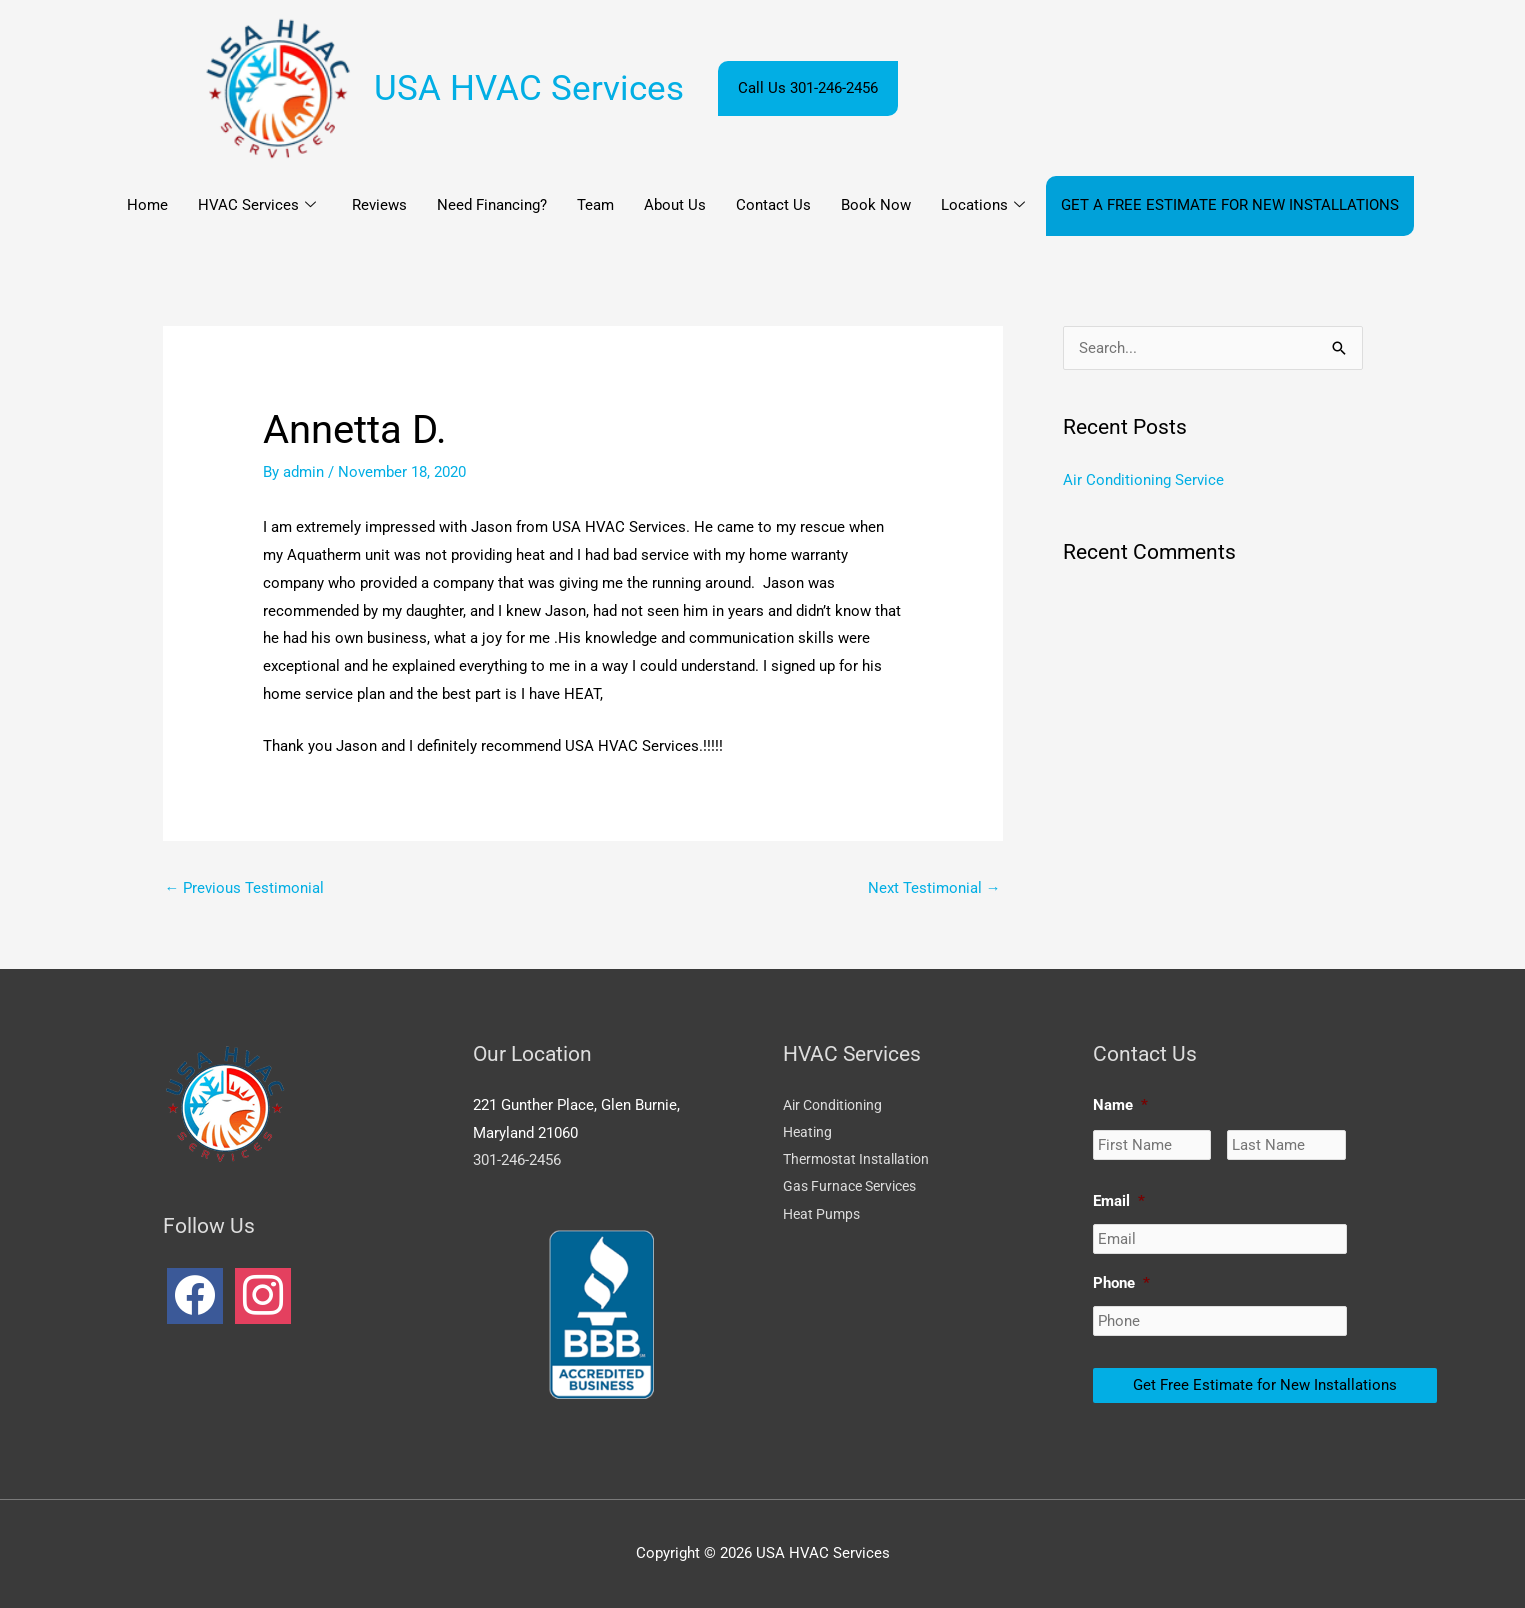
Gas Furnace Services (855, 1189)
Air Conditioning (837, 1105)
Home (147, 205)
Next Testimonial (934, 888)
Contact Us (773, 205)
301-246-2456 (517, 1161)
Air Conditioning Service (1143, 480)
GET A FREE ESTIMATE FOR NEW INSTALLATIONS (1230, 205)
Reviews (379, 205)
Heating (809, 1133)
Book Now (876, 205)
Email (1119, 1201)
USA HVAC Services (529, 88)
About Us (675, 205)
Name (1120, 1105)
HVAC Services (257, 206)
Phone (1121, 1283)
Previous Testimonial (245, 888)
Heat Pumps (824, 1217)
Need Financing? (492, 205)
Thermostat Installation (861, 1161)
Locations (983, 206)
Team (595, 205)
